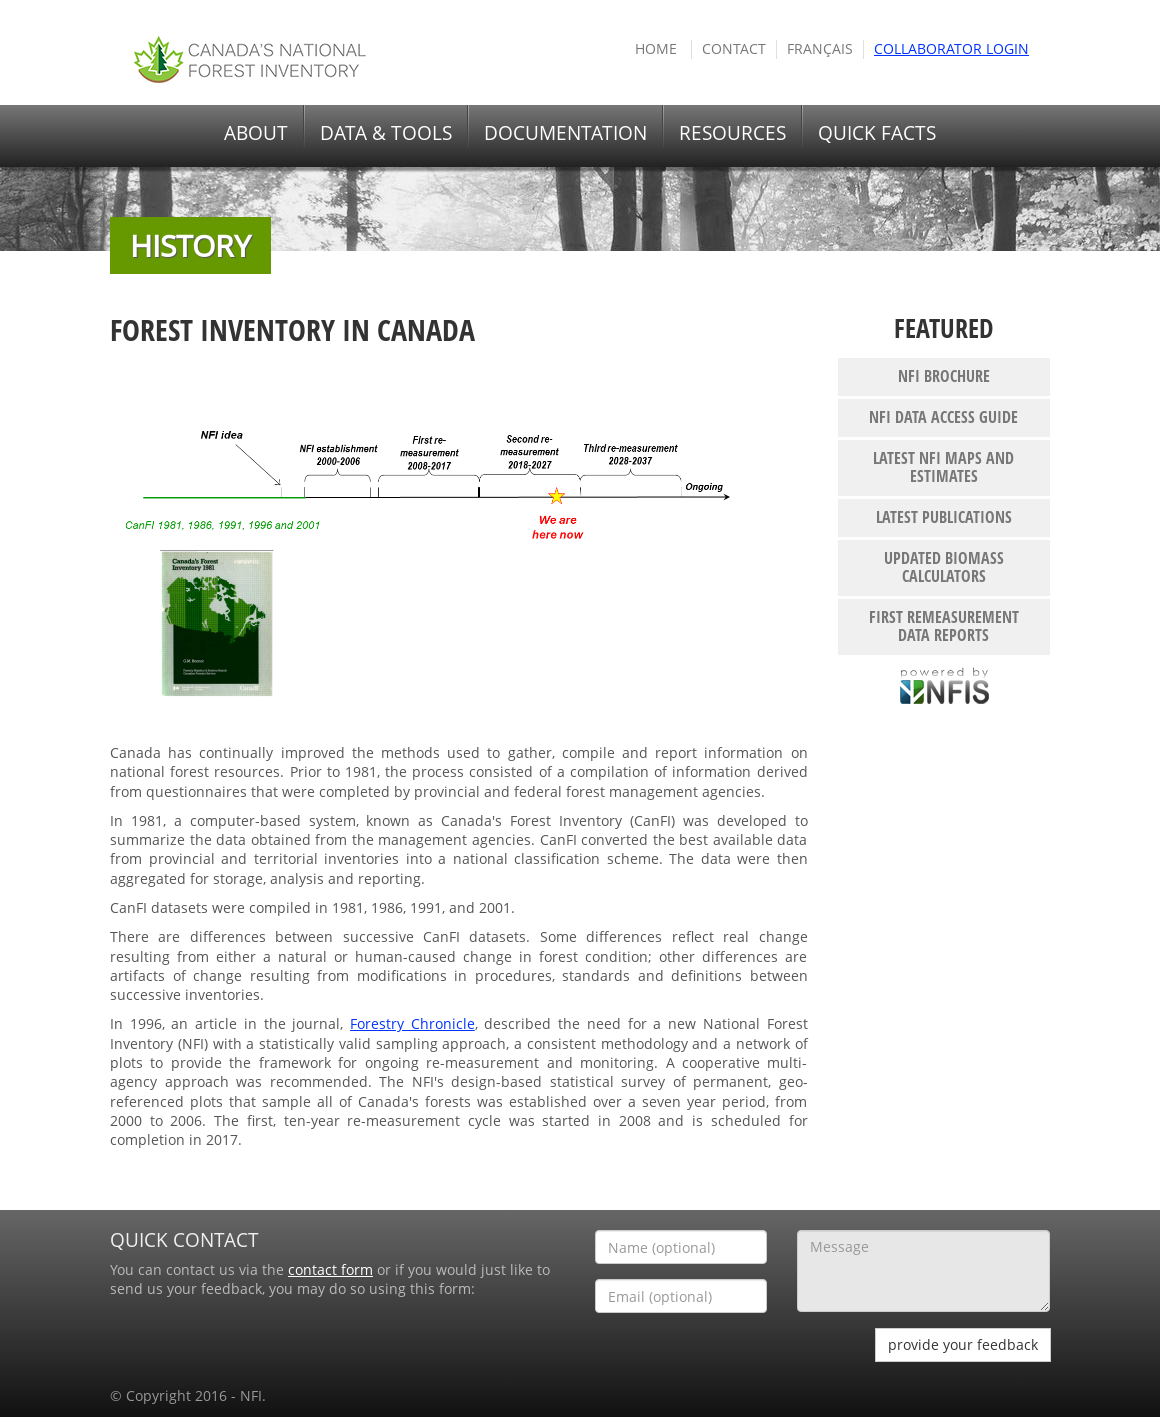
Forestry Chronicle (412, 1024)
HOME (656, 49)
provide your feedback (963, 1344)
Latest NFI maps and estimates (943, 467)
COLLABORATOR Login (951, 49)
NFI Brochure (944, 376)
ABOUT (256, 133)
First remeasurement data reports (944, 626)
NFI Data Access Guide (943, 417)
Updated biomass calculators (944, 567)
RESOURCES (732, 133)
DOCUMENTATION (565, 133)
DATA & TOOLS (386, 133)
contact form (330, 1270)
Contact (734, 49)
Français (820, 49)
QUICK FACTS (877, 133)
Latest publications (944, 517)
